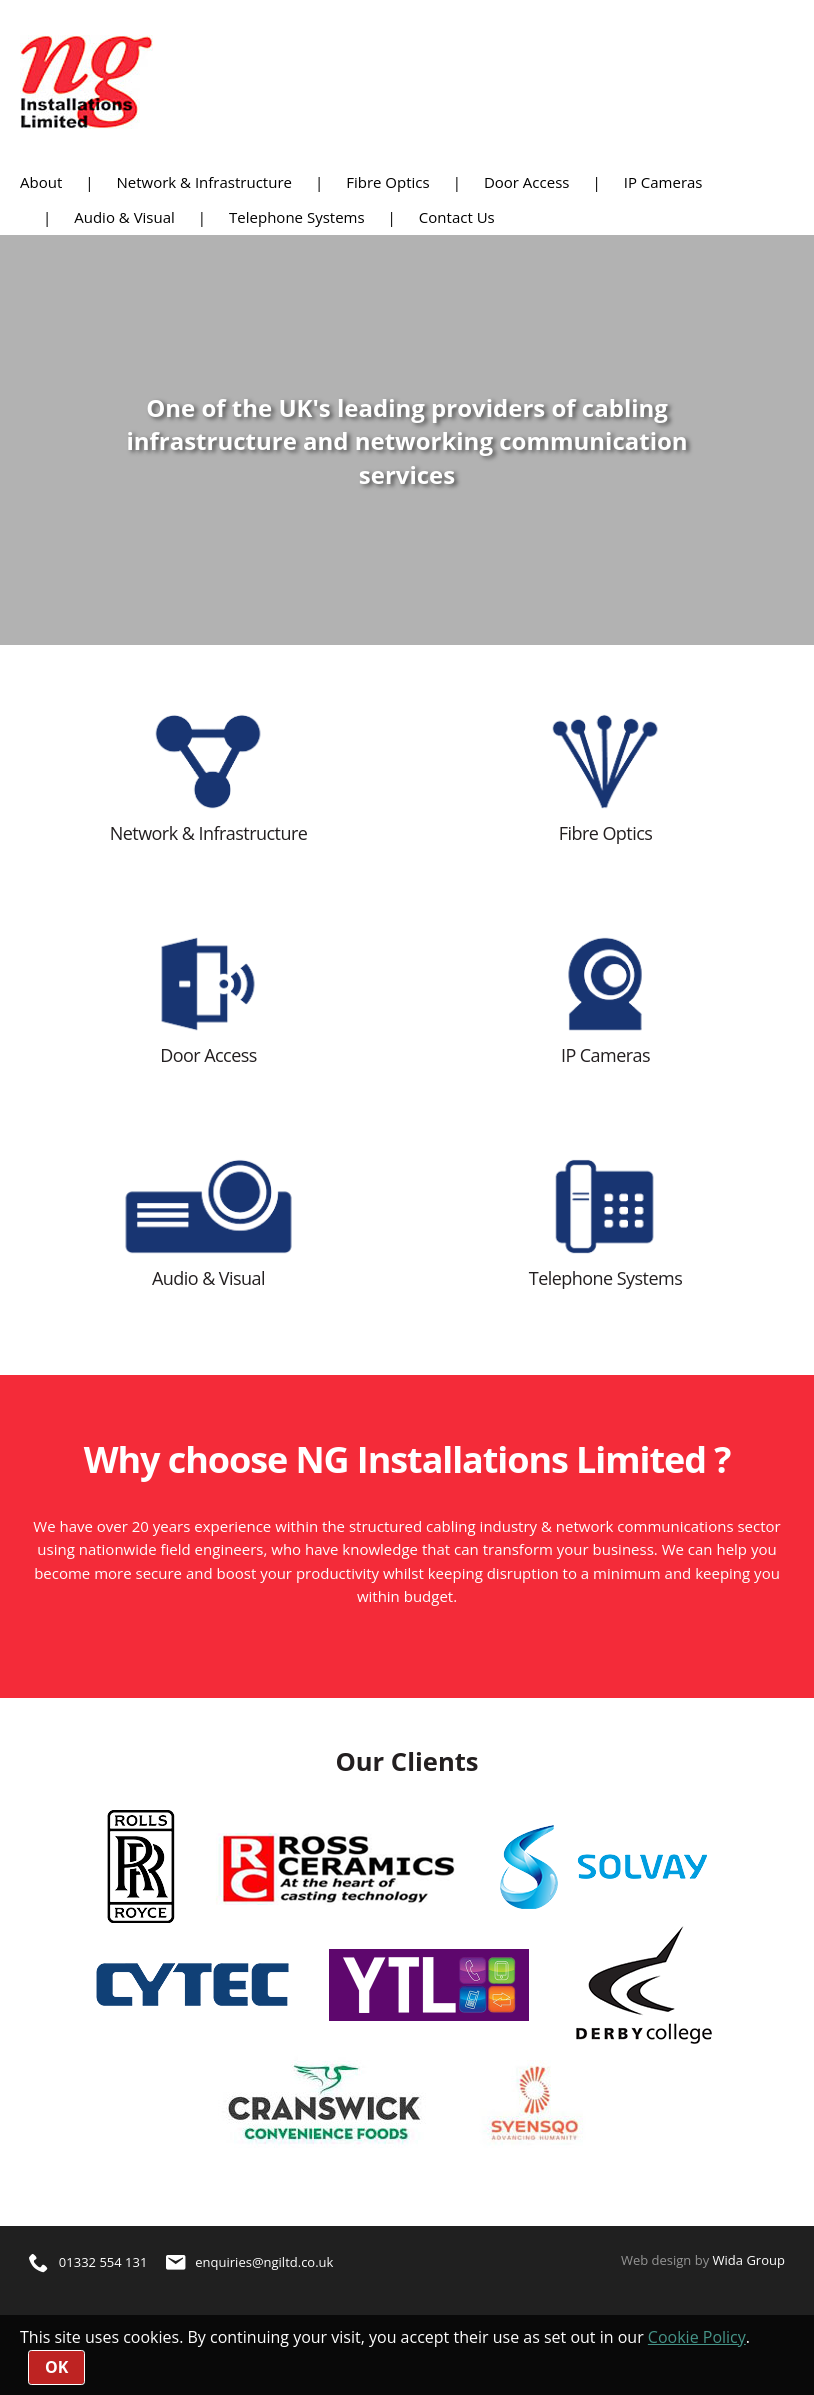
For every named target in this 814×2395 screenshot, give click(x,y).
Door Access (527, 182)
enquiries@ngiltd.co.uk (250, 2262)
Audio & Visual (124, 217)
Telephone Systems (297, 217)
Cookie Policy (697, 2337)
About (41, 182)
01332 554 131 (88, 2262)
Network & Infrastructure (203, 182)
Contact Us (457, 217)
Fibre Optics (387, 182)
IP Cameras (663, 182)
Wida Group (749, 2260)
